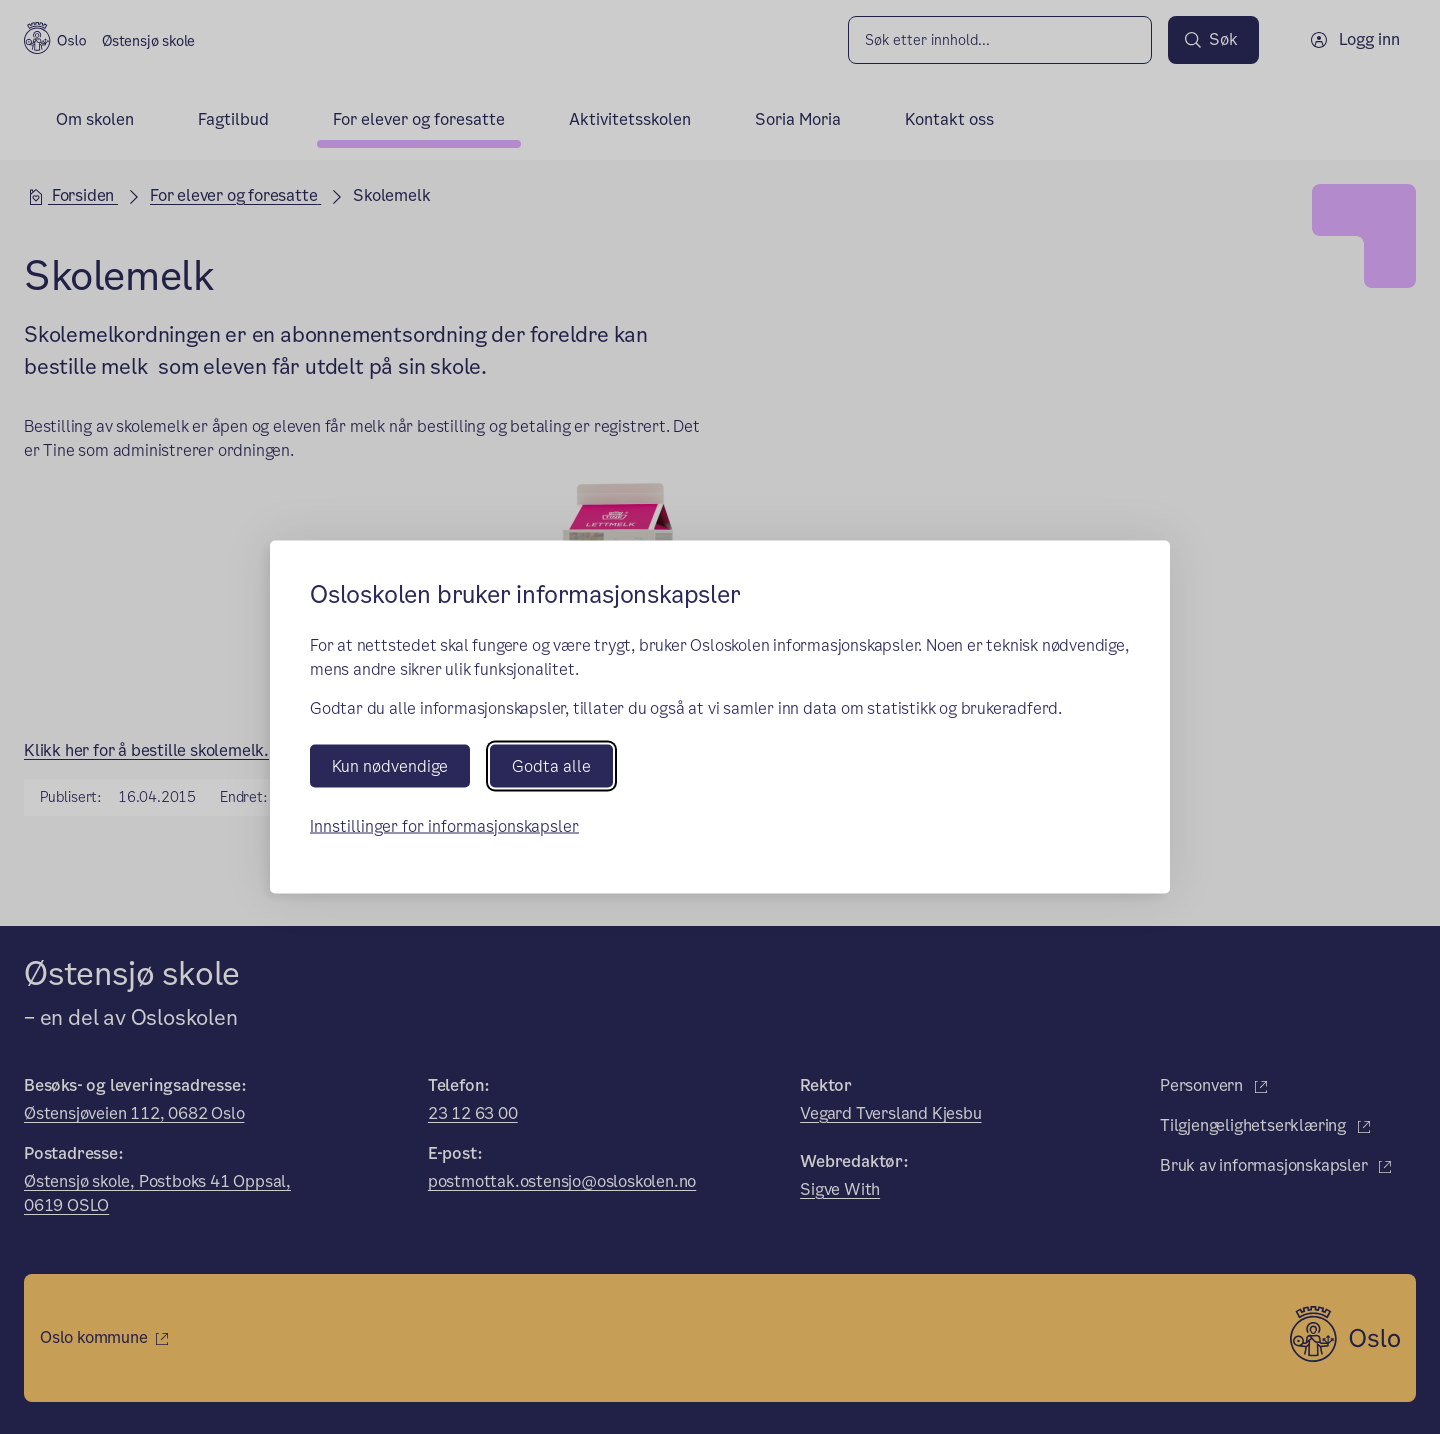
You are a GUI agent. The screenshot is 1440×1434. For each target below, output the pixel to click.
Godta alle (551, 765)
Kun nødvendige (390, 765)
